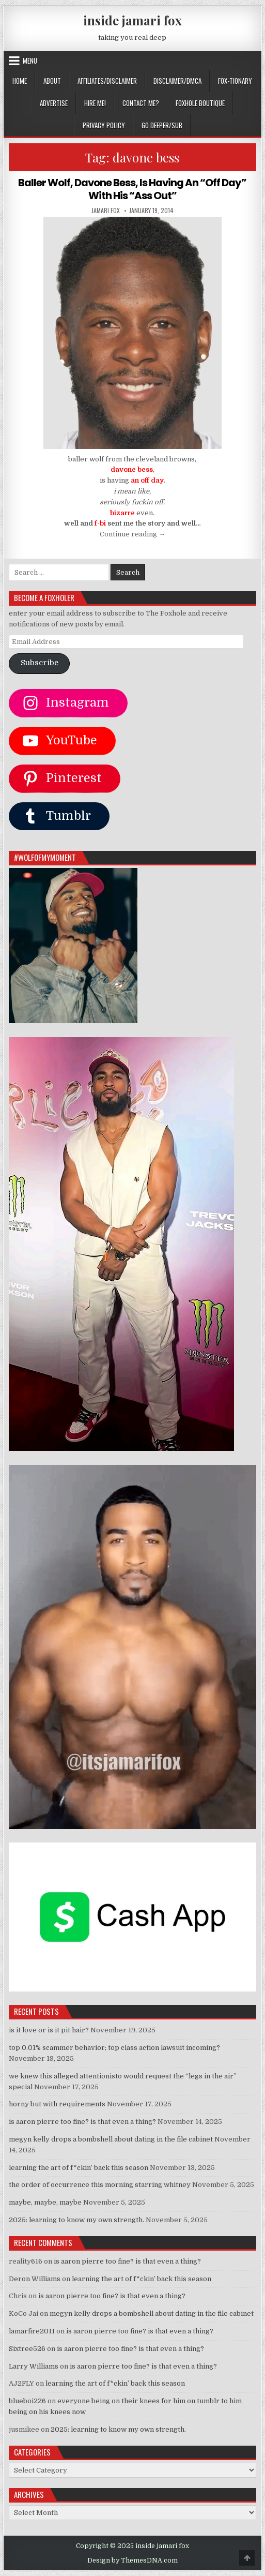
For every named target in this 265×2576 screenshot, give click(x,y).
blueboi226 (27, 2400)
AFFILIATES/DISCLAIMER (107, 81)
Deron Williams (34, 2278)
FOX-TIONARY (235, 81)
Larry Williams (33, 2365)
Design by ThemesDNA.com (132, 2559)
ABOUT (52, 81)
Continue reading (132, 533)
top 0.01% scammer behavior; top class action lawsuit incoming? (114, 2047)
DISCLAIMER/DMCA (177, 81)
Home (19, 81)
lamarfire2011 (32, 2330)
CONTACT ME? (140, 103)
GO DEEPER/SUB (162, 125)
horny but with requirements (57, 2103)
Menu (30, 60)
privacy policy (104, 125)
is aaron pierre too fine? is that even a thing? (82, 2121)
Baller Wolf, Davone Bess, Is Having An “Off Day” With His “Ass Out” (132, 188)
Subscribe (39, 662)
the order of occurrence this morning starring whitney (100, 2184)
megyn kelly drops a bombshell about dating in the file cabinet (111, 2138)
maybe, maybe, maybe (45, 2202)
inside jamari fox (132, 20)
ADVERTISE (54, 103)
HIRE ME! (95, 103)
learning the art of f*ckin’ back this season (78, 2166)
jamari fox (105, 209)
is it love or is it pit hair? (49, 2029)
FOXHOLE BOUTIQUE (200, 103)
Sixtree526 (27, 2348)
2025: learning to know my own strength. (76, 2219)
